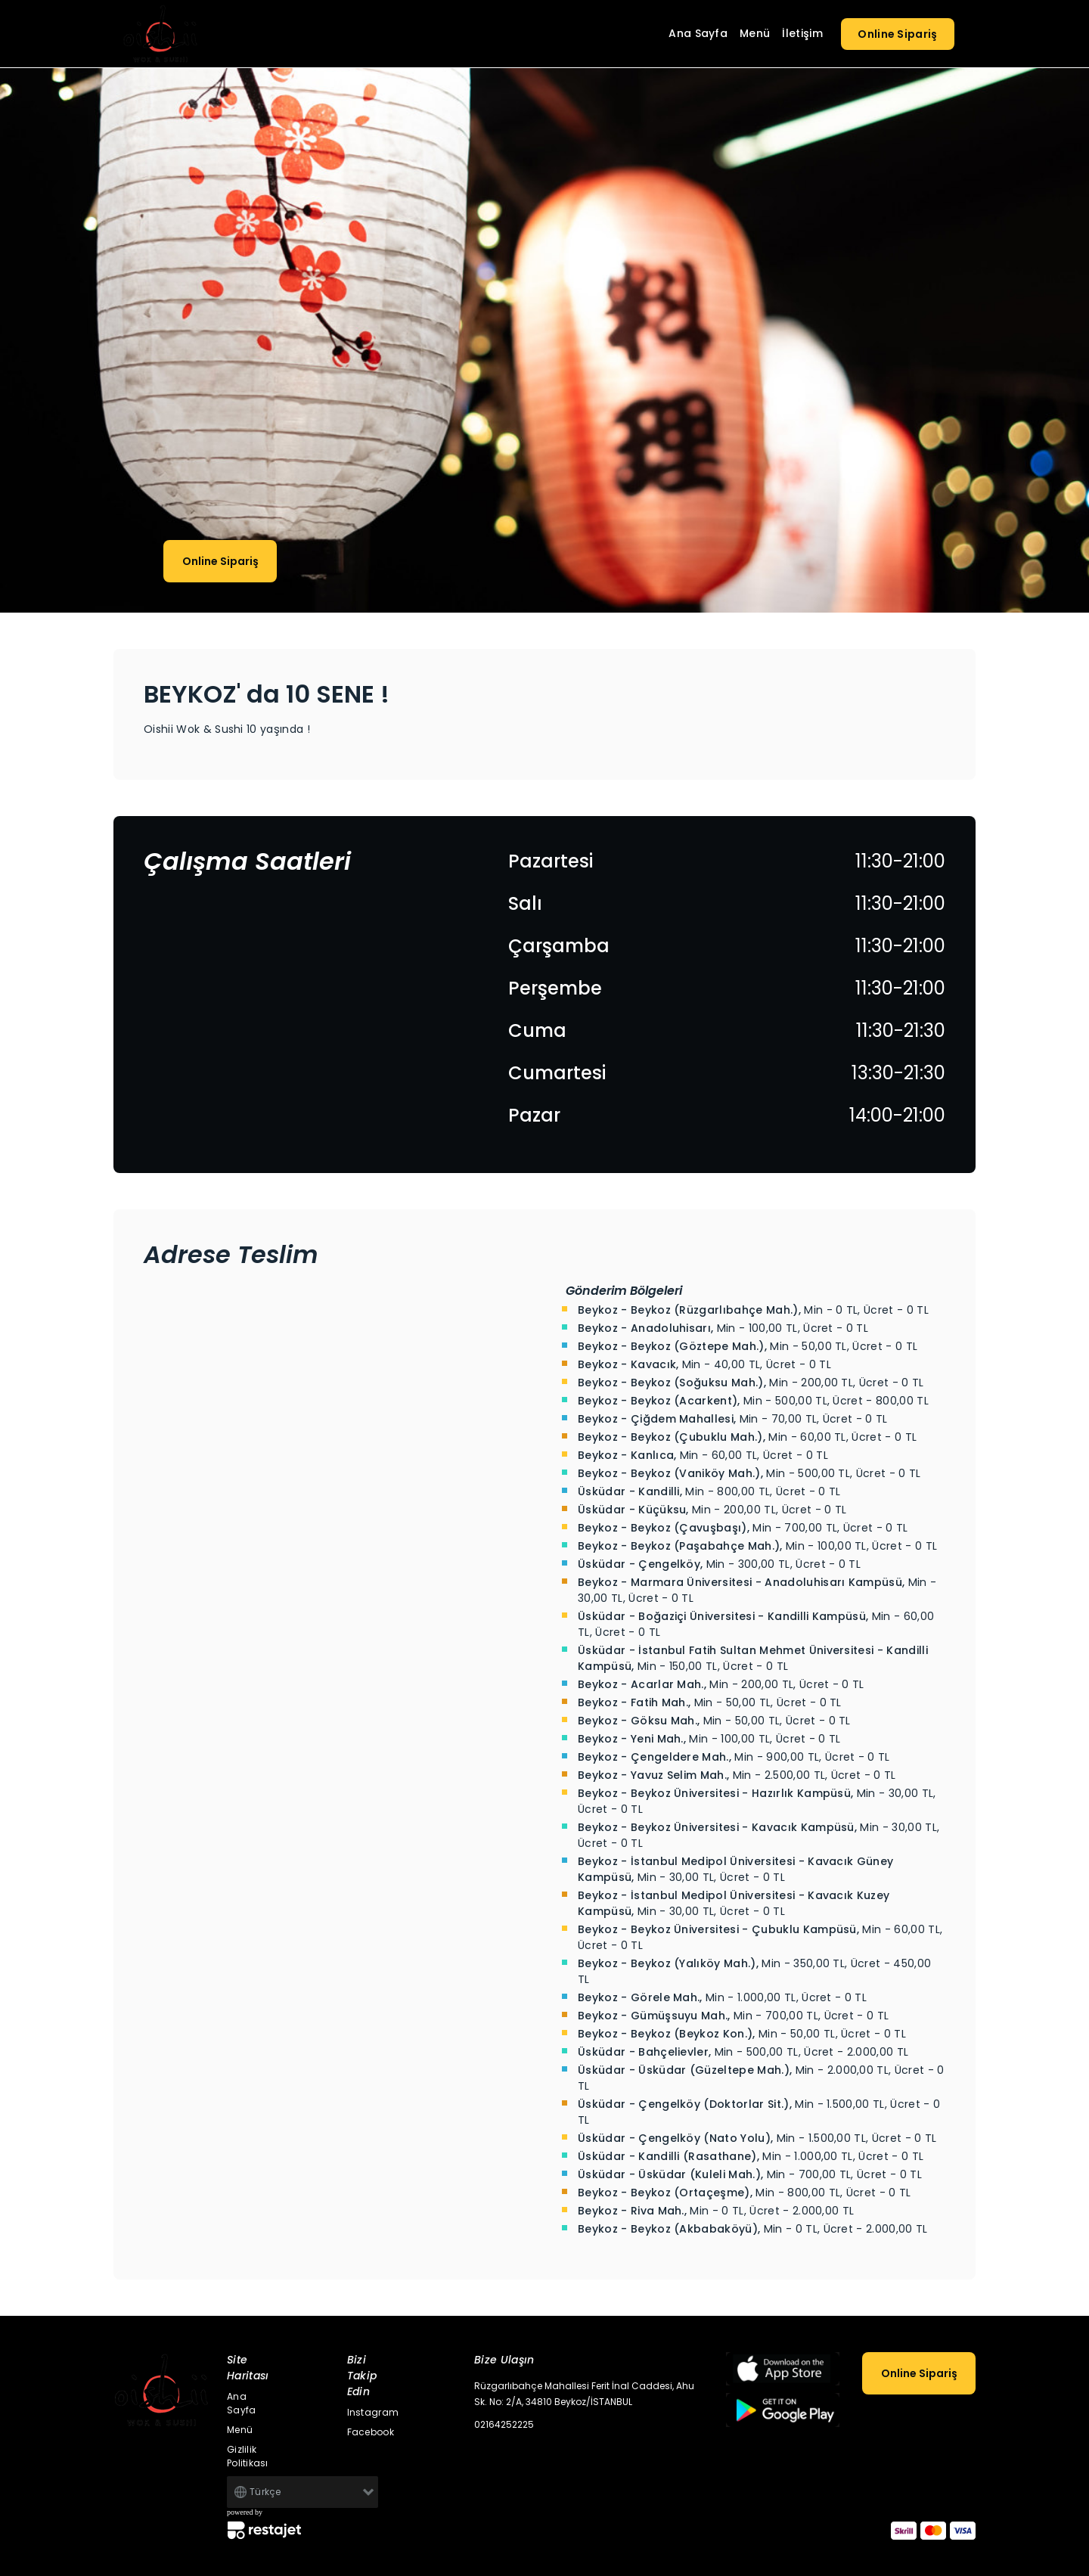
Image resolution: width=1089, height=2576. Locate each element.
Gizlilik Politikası (247, 2456)
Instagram (373, 2412)
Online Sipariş (898, 34)
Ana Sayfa (698, 33)
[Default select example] (302, 2492)
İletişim (802, 33)
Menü (755, 33)
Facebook (370, 2431)
